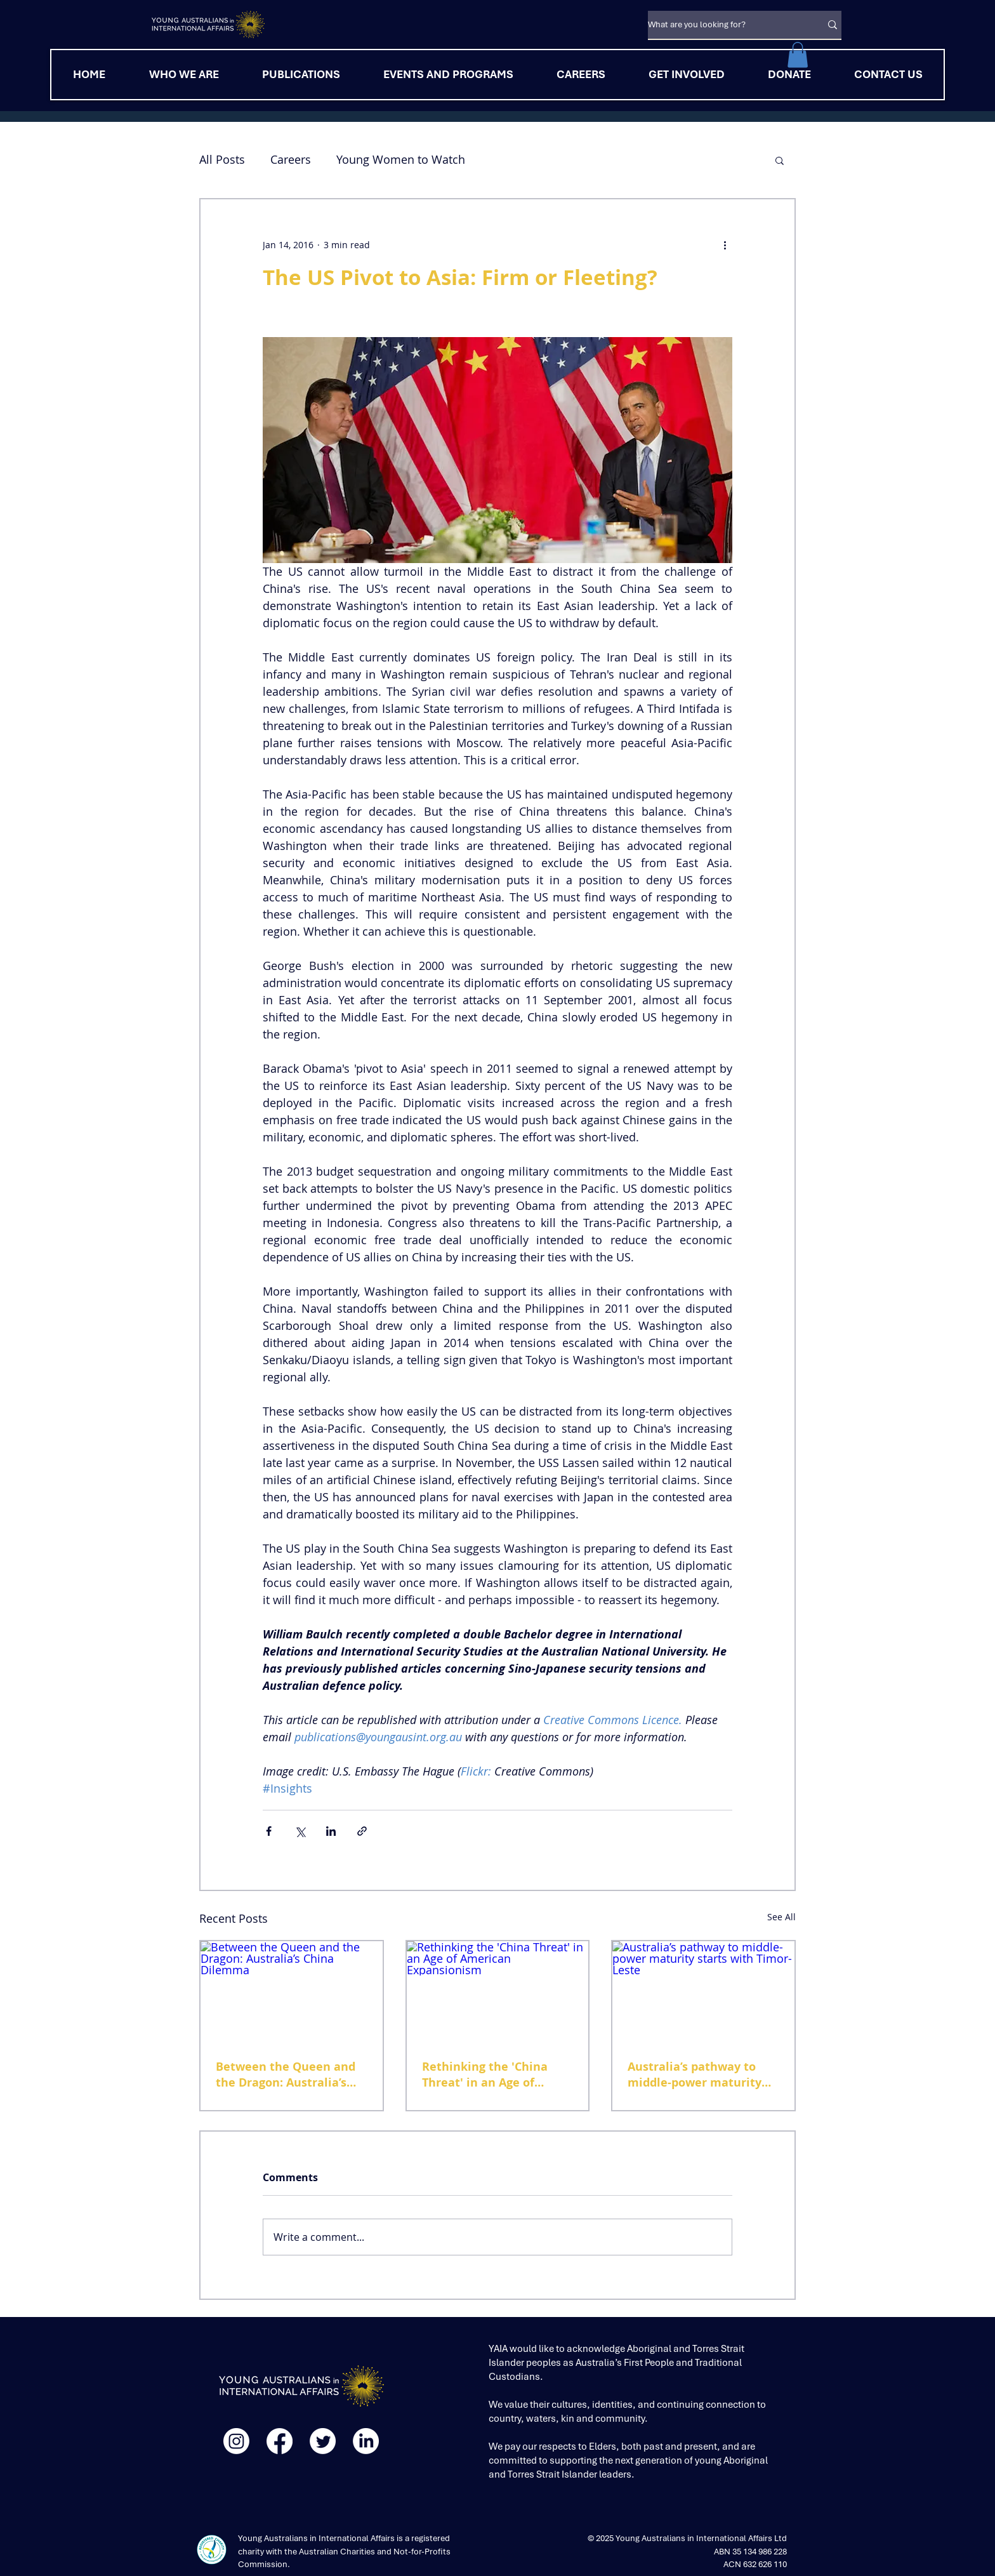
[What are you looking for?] (724, 25)
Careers (290, 159)
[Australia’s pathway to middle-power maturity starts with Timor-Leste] (703, 1992)
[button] (797, 55)
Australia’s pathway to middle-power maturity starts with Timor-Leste (695, 2074)
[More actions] (724, 245)
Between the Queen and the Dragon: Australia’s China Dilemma (285, 2074)
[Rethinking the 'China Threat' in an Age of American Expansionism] (498, 1992)
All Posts (222, 159)
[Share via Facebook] (269, 1831)
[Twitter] (323, 2441)
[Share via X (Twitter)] (300, 1831)
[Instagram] (236, 2441)
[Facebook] (280, 2441)
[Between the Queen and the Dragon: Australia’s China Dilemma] (292, 1992)
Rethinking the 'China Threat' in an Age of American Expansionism (491, 2074)
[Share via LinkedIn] (331, 1831)
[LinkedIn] (366, 2441)
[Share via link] (362, 1831)
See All (781, 1917)
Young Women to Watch (400, 159)
